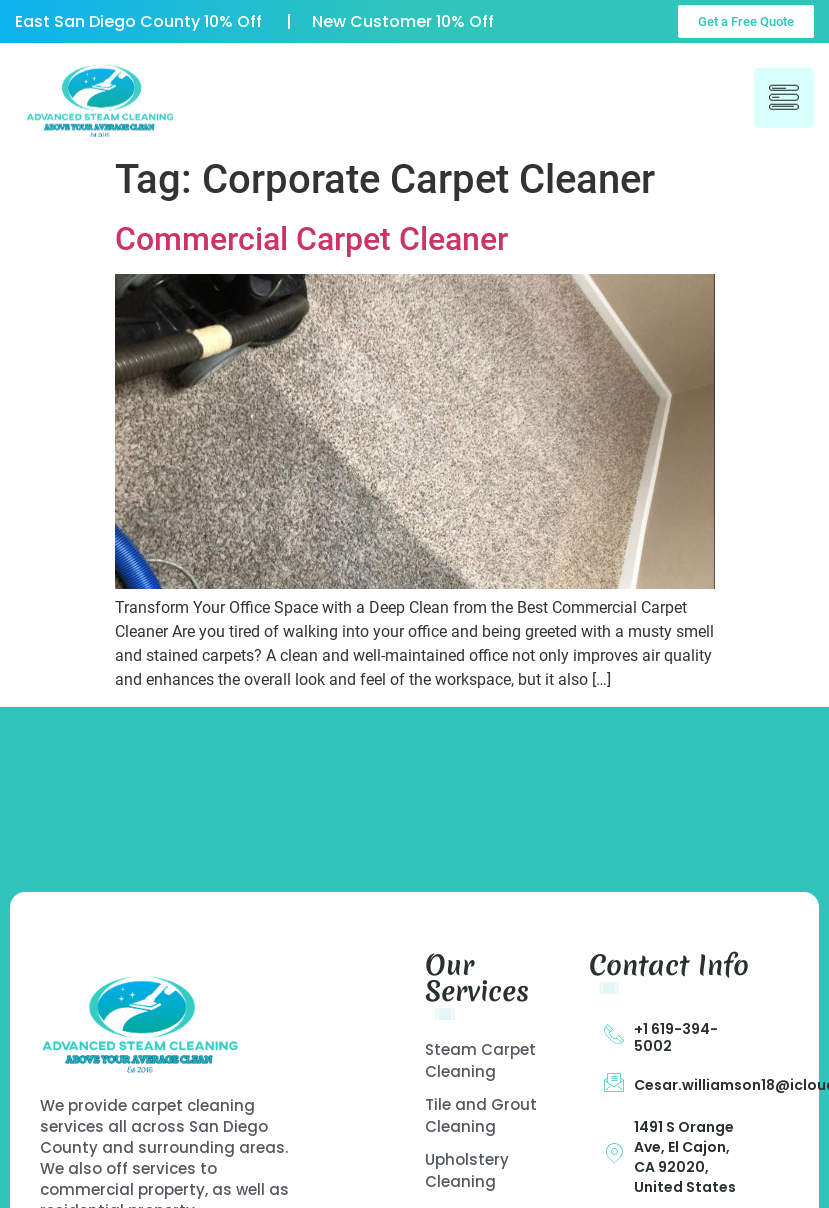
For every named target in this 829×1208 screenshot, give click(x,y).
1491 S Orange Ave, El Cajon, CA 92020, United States (685, 1157)
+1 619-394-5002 (676, 1037)
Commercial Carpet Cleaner (311, 239)
